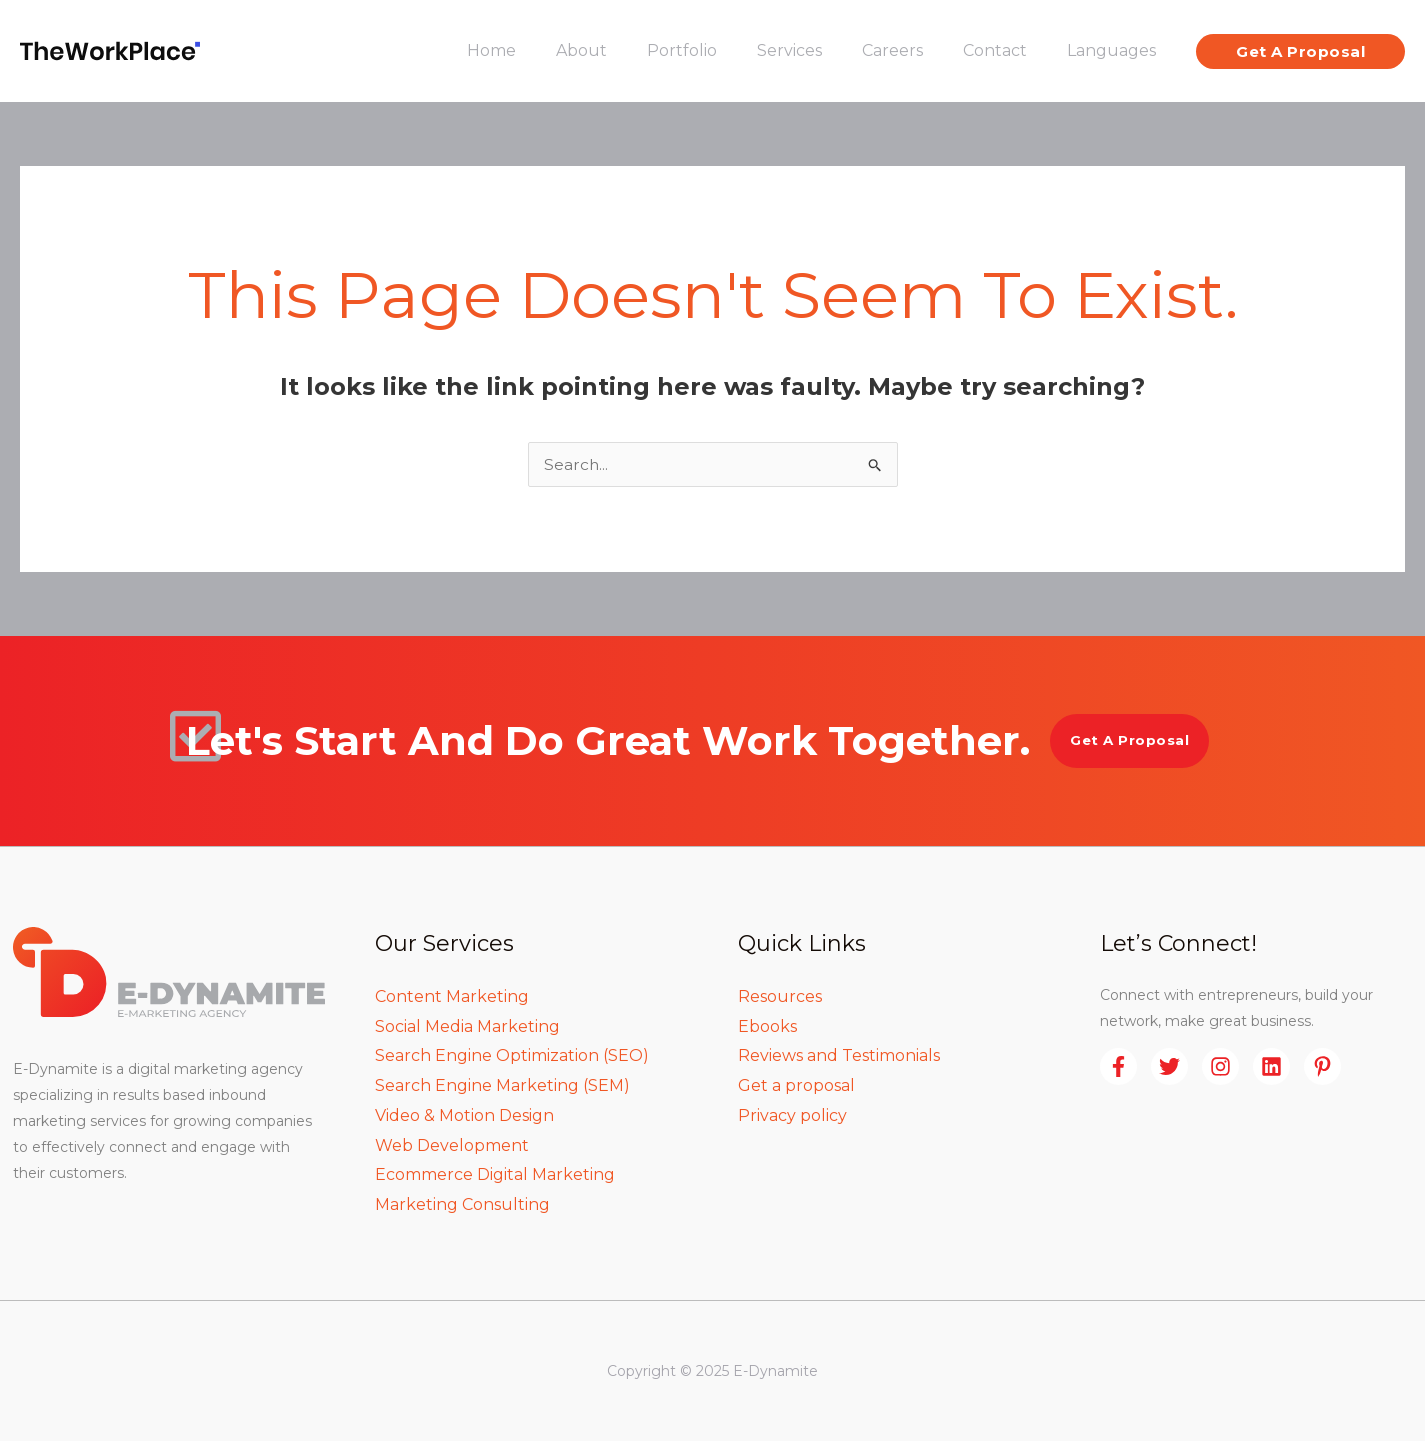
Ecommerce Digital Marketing (495, 1174)
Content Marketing (452, 996)
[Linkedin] (1271, 1066)
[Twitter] (1169, 1066)
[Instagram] (1220, 1066)
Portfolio (718, 50)
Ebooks (767, 1026)
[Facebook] (1118, 1066)
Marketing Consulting (462, 1204)
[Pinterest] (1322, 1066)
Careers (912, 50)
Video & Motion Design (464, 1115)
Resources (780, 996)
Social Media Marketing (467, 1026)
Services (817, 50)
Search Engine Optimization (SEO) (512, 1055)
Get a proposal (796, 1085)
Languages (1115, 50)
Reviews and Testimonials (839, 1055)
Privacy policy (792, 1115)
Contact (1007, 50)
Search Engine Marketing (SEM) (502, 1085)
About (625, 50)
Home (543, 50)
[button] (1300, 51)
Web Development (452, 1145)
